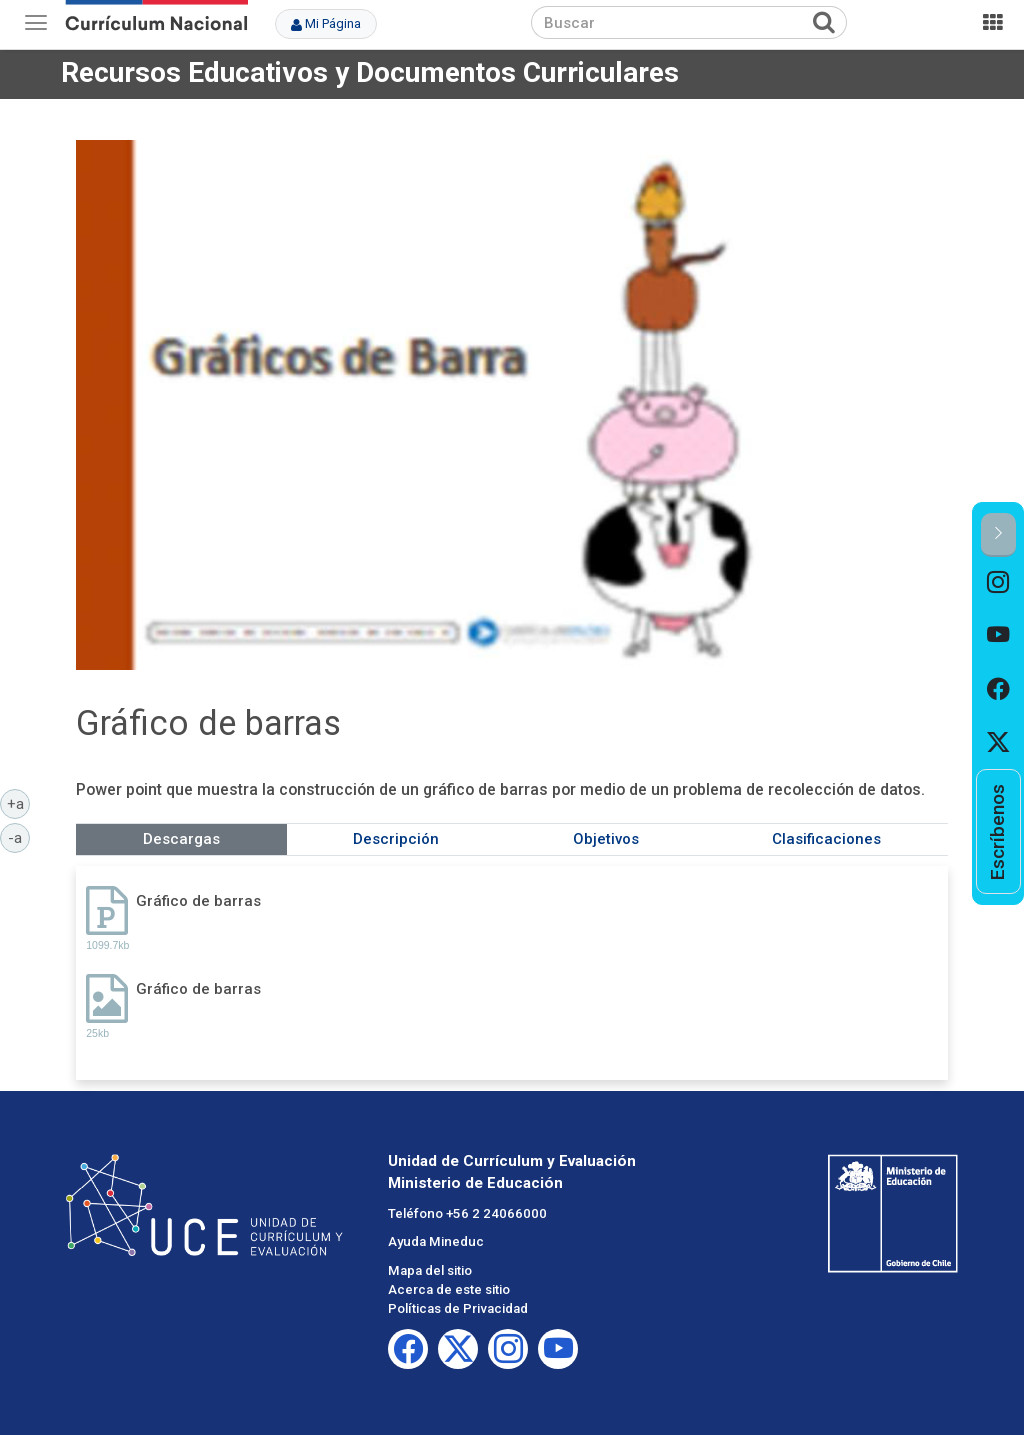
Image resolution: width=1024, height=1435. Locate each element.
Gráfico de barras (198, 901)
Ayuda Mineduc (436, 1241)
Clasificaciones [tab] (826, 839)
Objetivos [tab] (606, 839)
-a (19, 837)
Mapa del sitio (430, 1270)
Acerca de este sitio (449, 1289)
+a (19, 803)
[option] (998, 583)
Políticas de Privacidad (458, 1308)
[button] (998, 534)
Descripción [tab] (396, 839)
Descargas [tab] (181, 839)
